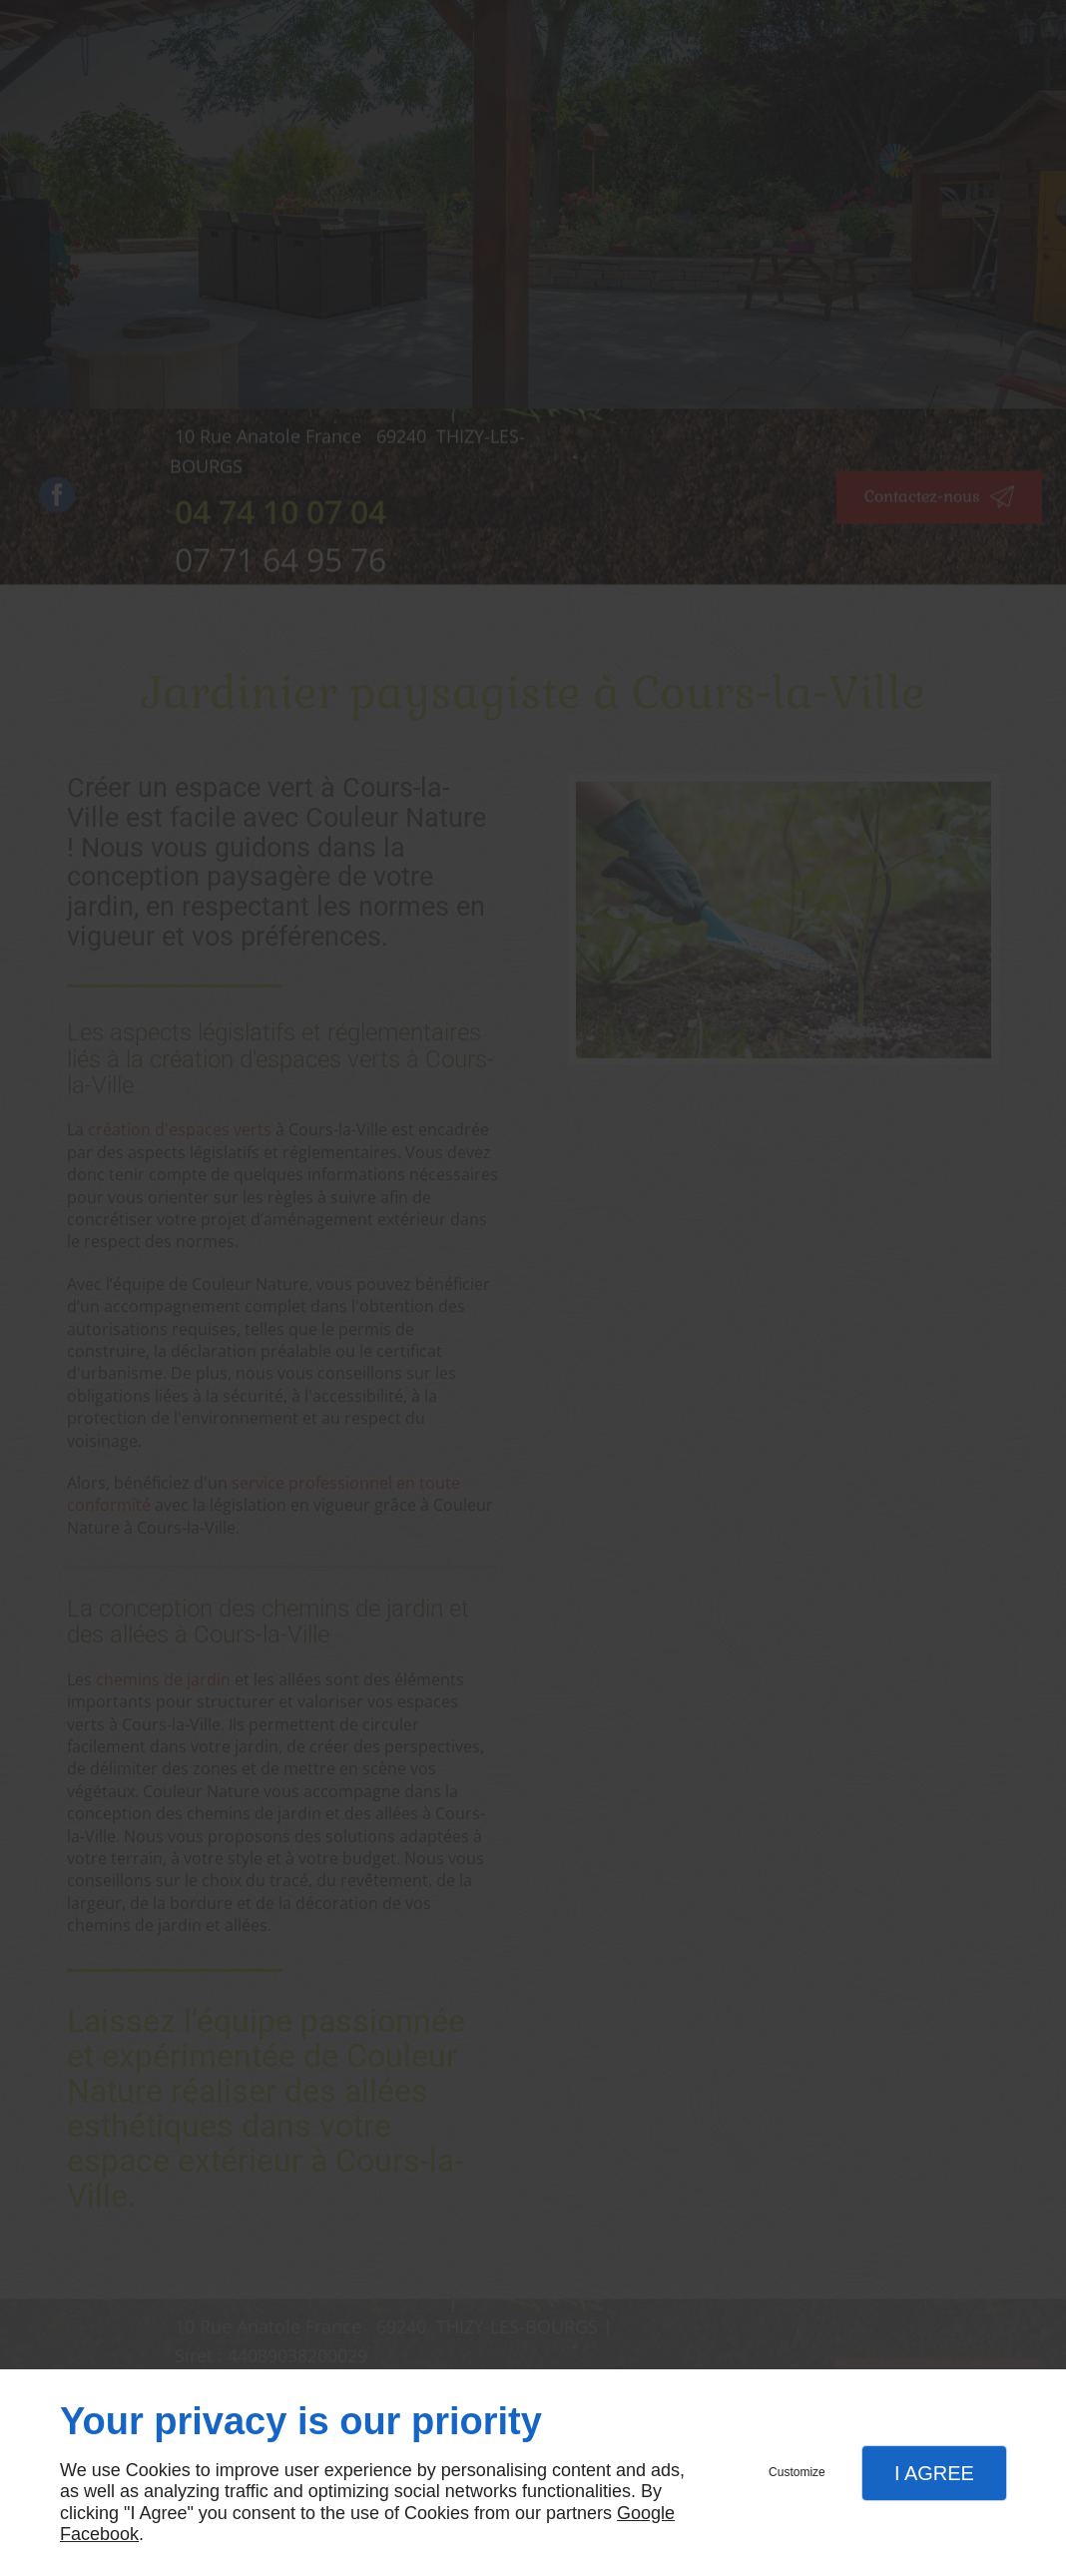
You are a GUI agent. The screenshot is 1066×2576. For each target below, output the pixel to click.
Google (646, 2513)
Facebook (99, 2534)
